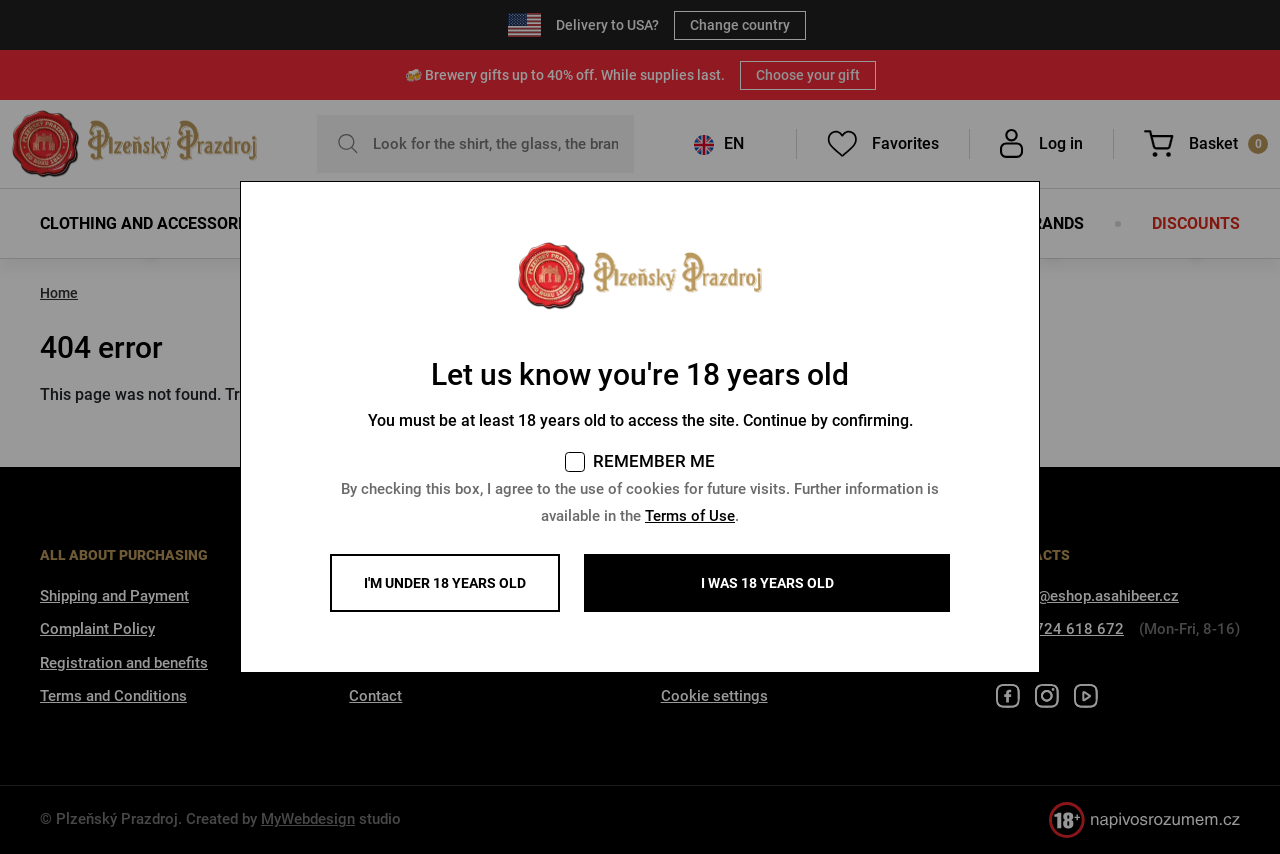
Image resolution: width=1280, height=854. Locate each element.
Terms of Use (690, 516)
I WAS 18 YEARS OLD (767, 583)
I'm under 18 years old (445, 583)
